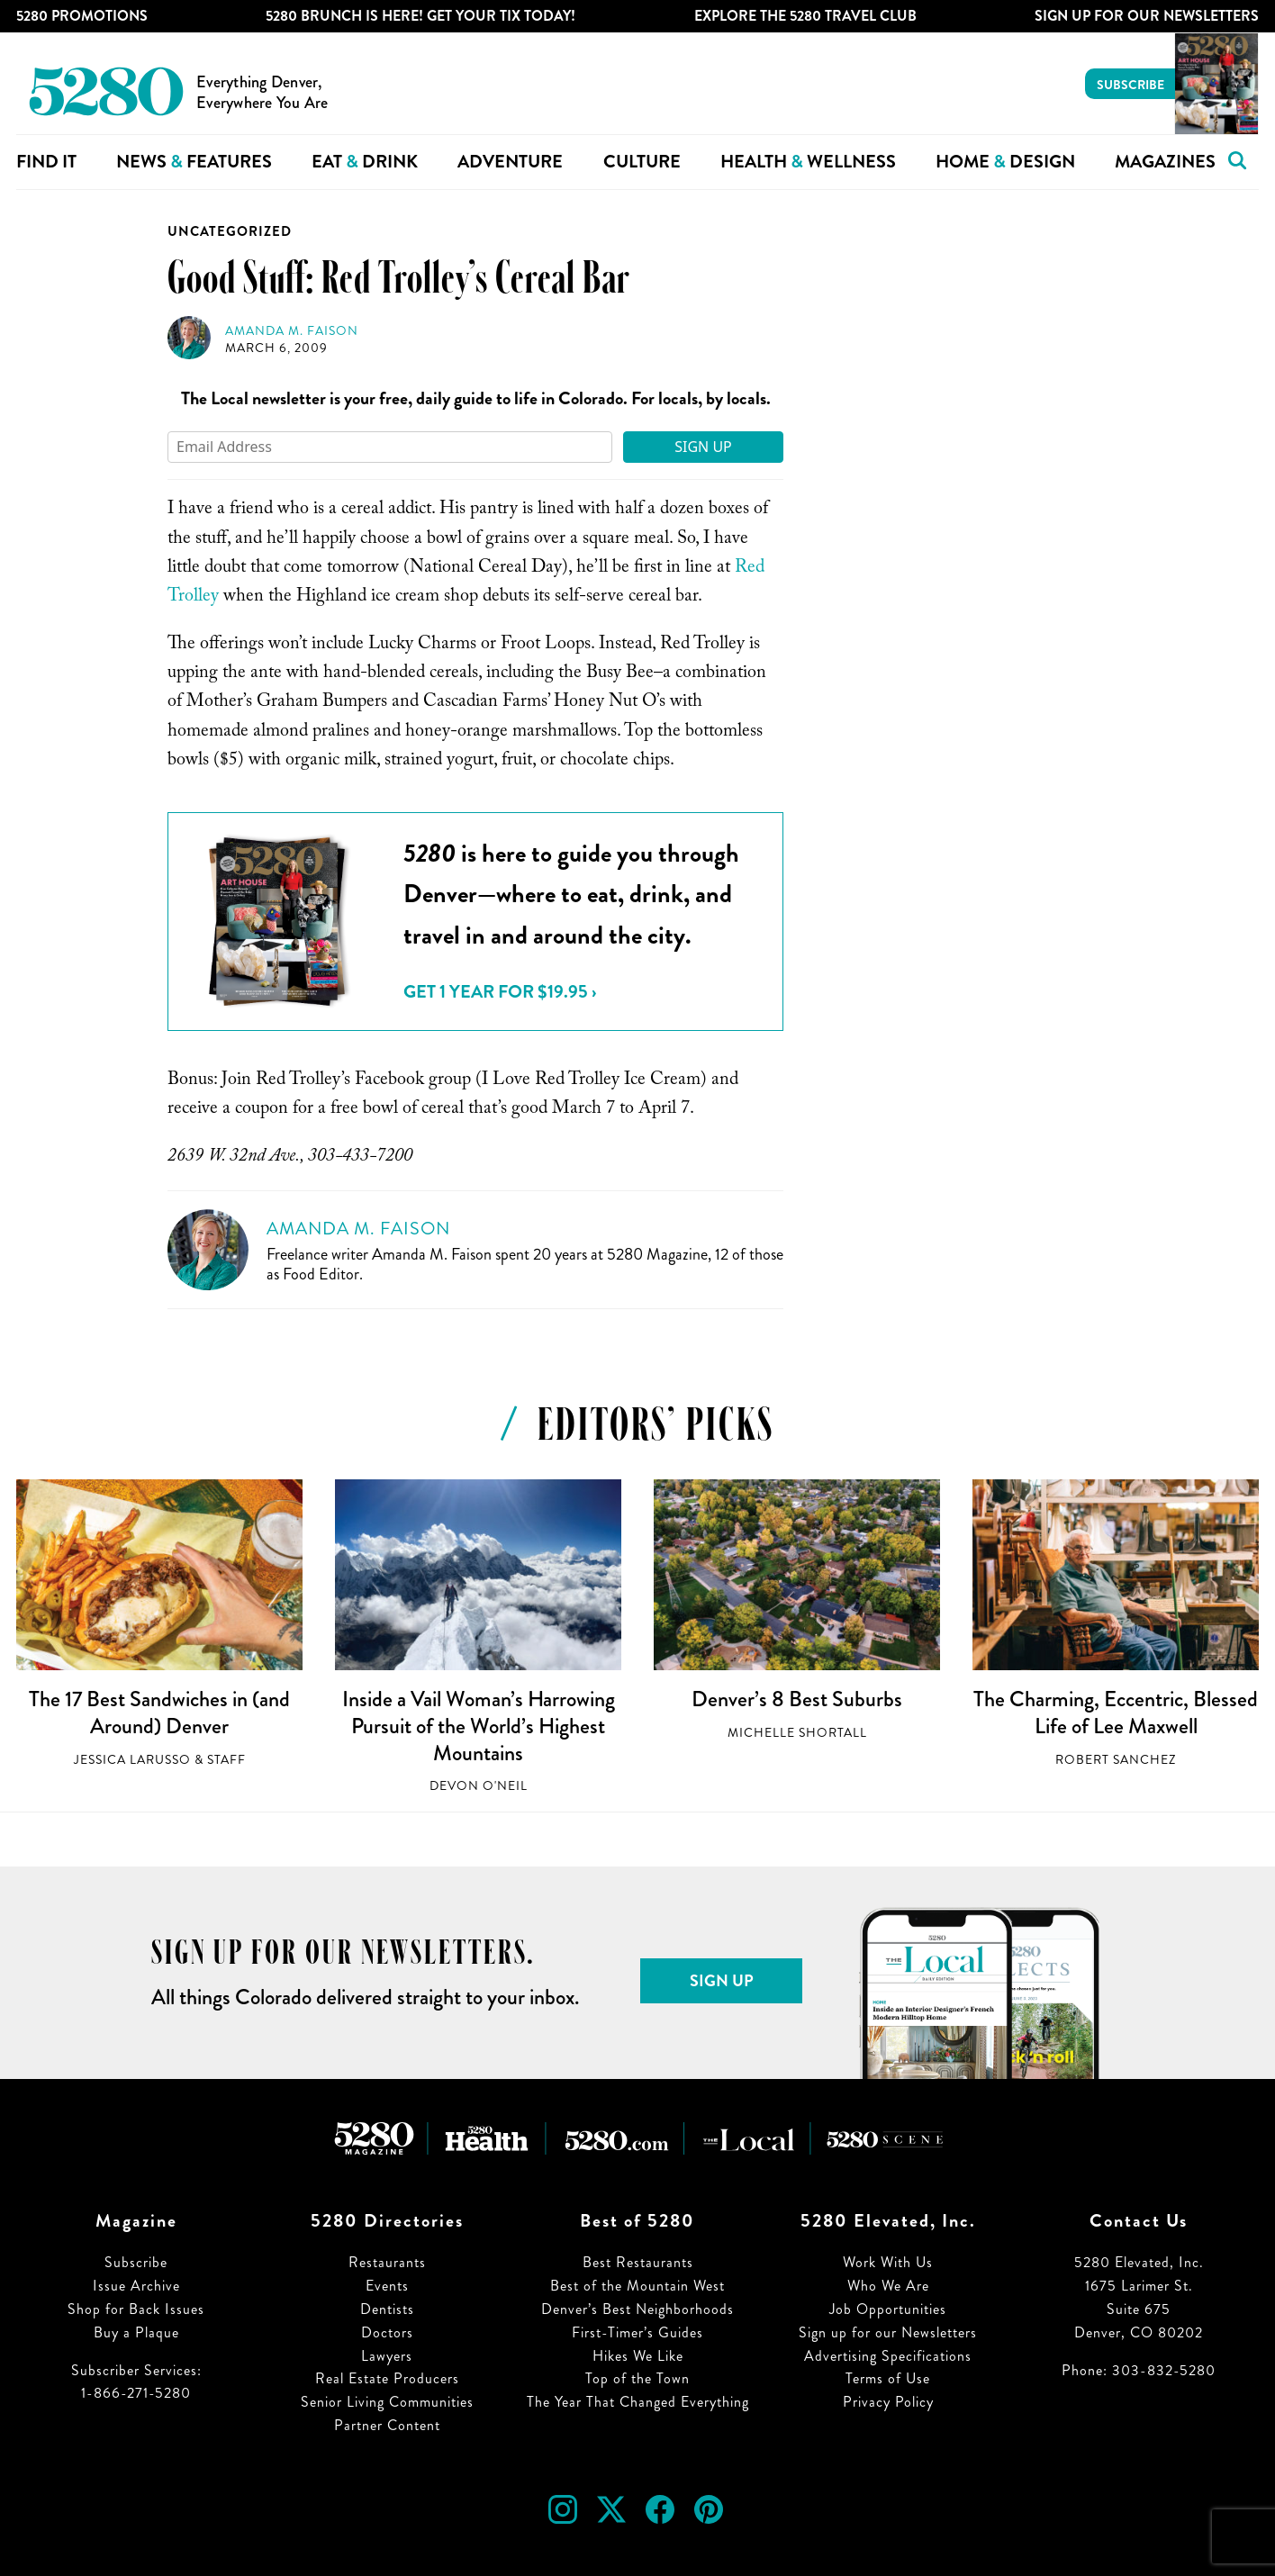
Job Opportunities (887, 2309)
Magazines (1165, 162)
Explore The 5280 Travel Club (805, 15)
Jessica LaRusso (132, 1759)
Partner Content (387, 2425)
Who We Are (888, 2285)
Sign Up (703, 446)
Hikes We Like (637, 2356)
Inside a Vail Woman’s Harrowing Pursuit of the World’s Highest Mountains (478, 1725)
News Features (194, 162)
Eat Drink (365, 162)
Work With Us (888, 2262)
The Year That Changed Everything (638, 2401)
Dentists (387, 2309)
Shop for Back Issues (136, 2309)
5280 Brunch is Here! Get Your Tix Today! (420, 15)
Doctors (387, 2332)
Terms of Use (887, 2378)
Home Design (1005, 162)
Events (387, 2285)
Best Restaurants (638, 2262)
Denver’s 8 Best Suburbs (797, 1699)
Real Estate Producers (387, 2378)
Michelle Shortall (797, 1732)
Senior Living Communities (387, 2401)
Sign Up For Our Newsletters (1147, 15)
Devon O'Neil (479, 1785)
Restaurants (387, 2262)
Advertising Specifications (888, 2356)
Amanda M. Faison (291, 330)
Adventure (510, 162)
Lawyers (386, 2356)
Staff (226, 1759)
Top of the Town (637, 2378)
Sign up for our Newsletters (888, 2332)
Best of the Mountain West (637, 2285)
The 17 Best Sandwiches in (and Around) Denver (159, 1712)
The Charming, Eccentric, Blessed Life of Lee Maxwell (1115, 1712)
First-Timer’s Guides (637, 2332)
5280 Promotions (82, 15)
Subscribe (1130, 85)
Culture (642, 162)
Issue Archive (136, 2285)
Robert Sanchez (1115, 1759)
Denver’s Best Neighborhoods (637, 2309)
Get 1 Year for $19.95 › (499, 992)
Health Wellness (808, 162)
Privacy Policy (888, 2401)
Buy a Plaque (136, 2332)
